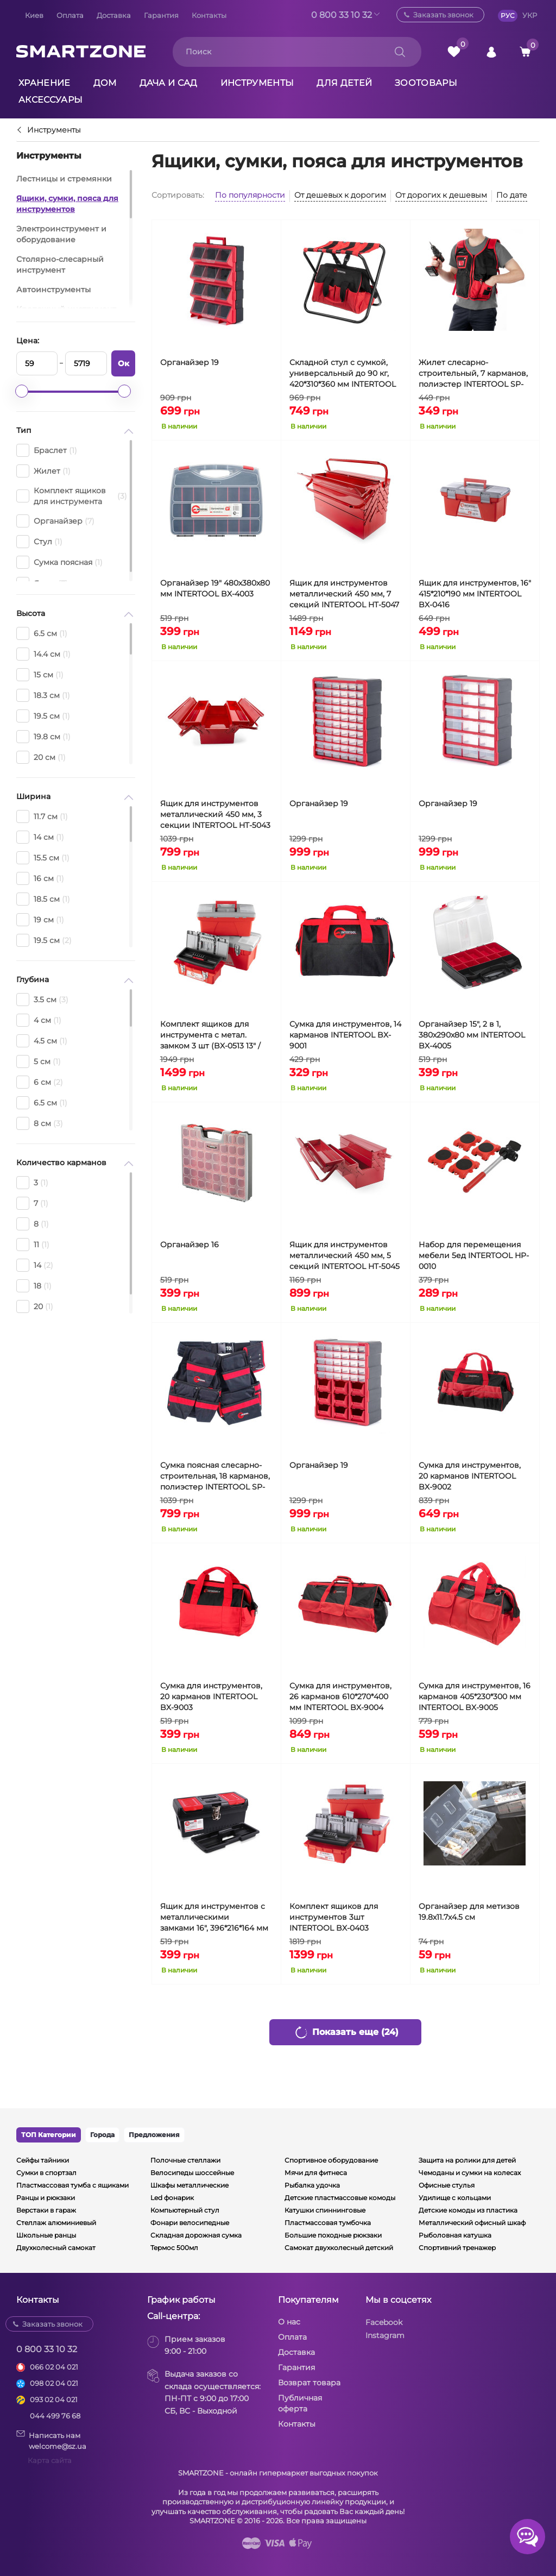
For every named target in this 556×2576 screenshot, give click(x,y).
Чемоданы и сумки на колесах (470, 2173)
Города (102, 2135)
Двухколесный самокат (56, 2248)
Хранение (44, 83)
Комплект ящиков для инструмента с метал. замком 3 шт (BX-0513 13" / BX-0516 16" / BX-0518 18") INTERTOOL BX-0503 (210, 1035)
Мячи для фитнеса (316, 2173)
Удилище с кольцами (455, 2198)
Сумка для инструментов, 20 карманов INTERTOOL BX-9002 (470, 1476)
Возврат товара (309, 2382)
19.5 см (43, 715)
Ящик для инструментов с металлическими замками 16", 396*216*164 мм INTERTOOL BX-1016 (214, 1917)
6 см (39, 1082)
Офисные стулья (447, 2185)
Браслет (46, 450)
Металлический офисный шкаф (472, 2223)
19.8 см (43, 736)
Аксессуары (50, 100)
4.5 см (41, 1040)
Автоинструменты (53, 289)
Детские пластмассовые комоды (340, 2198)
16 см (40, 878)
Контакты (209, 15)
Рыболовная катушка (455, 2235)
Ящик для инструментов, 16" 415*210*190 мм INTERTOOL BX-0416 (475, 594)
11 (32, 1244)
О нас (289, 2322)
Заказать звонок (443, 14)
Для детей (344, 83)
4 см (38, 1020)
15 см (40, 674)
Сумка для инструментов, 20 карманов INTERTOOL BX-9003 (211, 1696)
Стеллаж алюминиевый (56, 2223)
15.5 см (43, 857)
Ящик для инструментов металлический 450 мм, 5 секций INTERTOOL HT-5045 (344, 1255)
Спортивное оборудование (331, 2160)
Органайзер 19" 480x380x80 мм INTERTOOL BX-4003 (215, 588)
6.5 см (41, 633)
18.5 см (43, 899)
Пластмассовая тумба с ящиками (72, 2185)
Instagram (385, 2335)
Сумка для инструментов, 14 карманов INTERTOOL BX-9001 (345, 1035)
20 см (41, 757)
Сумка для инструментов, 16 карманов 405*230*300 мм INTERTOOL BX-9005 (474, 1696)
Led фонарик (172, 2198)
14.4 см (43, 654)
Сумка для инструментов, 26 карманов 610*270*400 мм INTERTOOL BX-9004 (340, 1696)
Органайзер (55, 520)
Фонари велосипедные (189, 2223)
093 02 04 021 (54, 2399)
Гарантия (161, 15)
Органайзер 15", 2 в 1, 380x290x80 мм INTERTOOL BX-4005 (472, 1035)
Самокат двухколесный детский (339, 2248)
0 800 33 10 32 (341, 15)
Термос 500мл (174, 2248)
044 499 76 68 (55, 2415)
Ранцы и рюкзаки (45, 2198)
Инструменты (257, 83)
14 (34, 1265)
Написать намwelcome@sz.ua (51, 2440)
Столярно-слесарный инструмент (60, 264)
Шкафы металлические (189, 2185)
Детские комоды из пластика (468, 2210)
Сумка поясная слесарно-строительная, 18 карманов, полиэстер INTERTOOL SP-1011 (215, 1476)
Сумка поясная (59, 562)
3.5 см (42, 999)
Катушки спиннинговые (325, 2210)
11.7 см (42, 816)
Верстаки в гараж (46, 2210)
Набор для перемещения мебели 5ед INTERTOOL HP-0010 (474, 1255)
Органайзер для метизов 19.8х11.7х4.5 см (469, 1911)
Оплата (70, 15)
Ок (123, 363)
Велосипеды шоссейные (192, 2173)
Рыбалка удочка (312, 2185)
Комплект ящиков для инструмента (71, 496)
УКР (529, 15)
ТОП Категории (48, 2135)
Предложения (154, 2135)
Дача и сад (169, 83)
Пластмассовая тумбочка (328, 2223)
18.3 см (43, 695)
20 (34, 1306)
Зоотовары (426, 83)
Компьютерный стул (184, 2210)
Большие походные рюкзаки (333, 2235)
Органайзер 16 (189, 1244)
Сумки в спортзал (46, 2173)
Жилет (43, 470)
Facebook (383, 2322)
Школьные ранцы (46, 2235)
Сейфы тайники (42, 2160)
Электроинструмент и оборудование (61, 234)
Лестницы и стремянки (64, 179)
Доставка (114, 15)
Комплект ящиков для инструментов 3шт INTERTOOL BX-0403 (333, 1917)
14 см (40, 837)
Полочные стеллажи (185, 2160)
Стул (39, 541)
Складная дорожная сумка (196, 2235)
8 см (39, 1123)
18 (34, 1285)
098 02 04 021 (54, 2383)
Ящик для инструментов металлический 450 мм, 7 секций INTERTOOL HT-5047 (344, 594)
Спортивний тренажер (457, 2248)
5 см (38, 1061)
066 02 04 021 (54, 2367)
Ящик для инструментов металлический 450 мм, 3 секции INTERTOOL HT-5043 (215, 814)
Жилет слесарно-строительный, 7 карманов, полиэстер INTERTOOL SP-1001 (473, 373)
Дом (105, 83)
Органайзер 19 (189, 362)
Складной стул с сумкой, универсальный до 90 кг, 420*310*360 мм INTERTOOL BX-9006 (342, 373)
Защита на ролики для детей (467, 2160)
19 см (40, 919)
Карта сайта (50, 2460)
